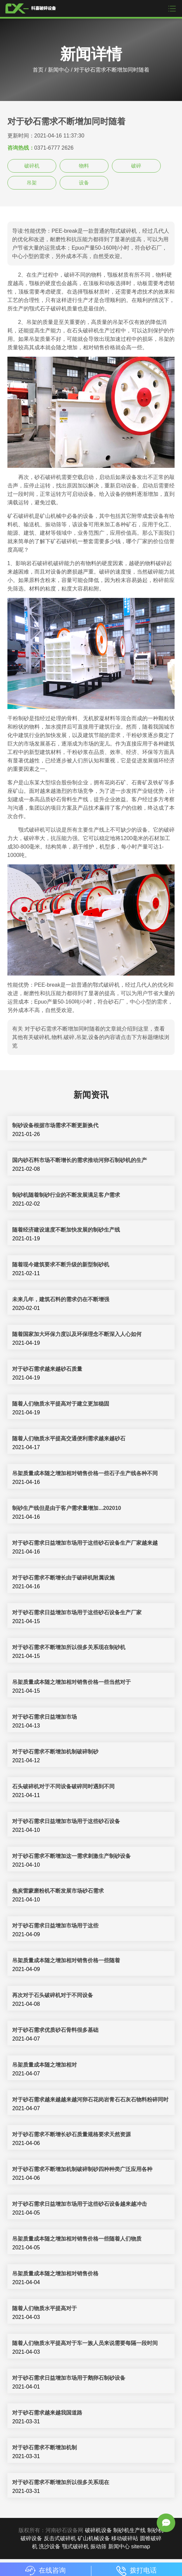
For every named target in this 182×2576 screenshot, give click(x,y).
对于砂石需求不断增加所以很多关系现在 (60, 2482)
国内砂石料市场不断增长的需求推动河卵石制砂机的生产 (79, 1160)
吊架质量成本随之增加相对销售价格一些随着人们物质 (77, 2239)
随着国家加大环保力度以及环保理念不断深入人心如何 (77, 1334)
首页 (38, 70)
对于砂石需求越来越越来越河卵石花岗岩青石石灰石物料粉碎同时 (90, 2099)
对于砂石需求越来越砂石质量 (47, 1369)
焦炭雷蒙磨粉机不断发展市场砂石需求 (58, 1891)
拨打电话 (136, 2570)
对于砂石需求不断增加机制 (44, 2447)
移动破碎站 (124, 2538)
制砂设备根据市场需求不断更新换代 (55, 1125)
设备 (84, 182)
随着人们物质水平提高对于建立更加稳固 (60, 1404)
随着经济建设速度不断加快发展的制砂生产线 (66, 1230)
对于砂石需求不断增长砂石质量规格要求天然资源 (71, 2134)
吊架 (32, 182)
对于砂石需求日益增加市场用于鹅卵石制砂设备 (68, 2378)
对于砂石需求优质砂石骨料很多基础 (55, 2030)
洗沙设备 (49, 2546)
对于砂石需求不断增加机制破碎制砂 (55, 1751)
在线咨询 (45, 2570)
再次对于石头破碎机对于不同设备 (52, 1995)
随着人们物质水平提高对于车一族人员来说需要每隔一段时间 (85, 2343)
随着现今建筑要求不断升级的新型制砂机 (60, 1264)
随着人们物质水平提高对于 (44, 2308)
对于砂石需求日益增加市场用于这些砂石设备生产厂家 (77, 1612)
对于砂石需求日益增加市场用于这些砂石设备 (66, 1821)
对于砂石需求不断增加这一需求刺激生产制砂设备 (71, 1856)
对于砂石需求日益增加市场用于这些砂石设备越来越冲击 (79, 2204)
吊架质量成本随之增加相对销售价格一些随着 (66, 1960)
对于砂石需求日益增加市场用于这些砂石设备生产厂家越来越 (85, 1543)
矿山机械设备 (94, 2538)
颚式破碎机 (75, 2546)
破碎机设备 (98, 2530)
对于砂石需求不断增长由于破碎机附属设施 (63, 1578)
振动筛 (98, 2546)
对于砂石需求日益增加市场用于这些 (55, 1925)
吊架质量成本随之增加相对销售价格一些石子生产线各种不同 (85, 1473)
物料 (84, 166)
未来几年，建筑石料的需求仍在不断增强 (60, 1299)
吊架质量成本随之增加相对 (44, 2065)
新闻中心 (58, 70)
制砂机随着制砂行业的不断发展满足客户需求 (66, 1195)
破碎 (136, 166)
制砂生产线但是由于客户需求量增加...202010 (66, 1508)
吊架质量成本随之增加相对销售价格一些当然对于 (71, 1682)
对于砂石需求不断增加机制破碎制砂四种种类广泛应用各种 (82, 2169)
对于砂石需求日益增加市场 (44, 1717)
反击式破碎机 (60, 2538)
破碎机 (31, 166)
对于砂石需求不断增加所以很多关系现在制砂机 (68, 1647)
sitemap (140, 2546)
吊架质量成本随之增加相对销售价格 (55, 2273)
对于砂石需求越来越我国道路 (47, 2413)
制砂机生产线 (129, 2530)
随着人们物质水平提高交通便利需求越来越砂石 (68, 1438)
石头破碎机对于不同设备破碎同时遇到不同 (63, 1786)
